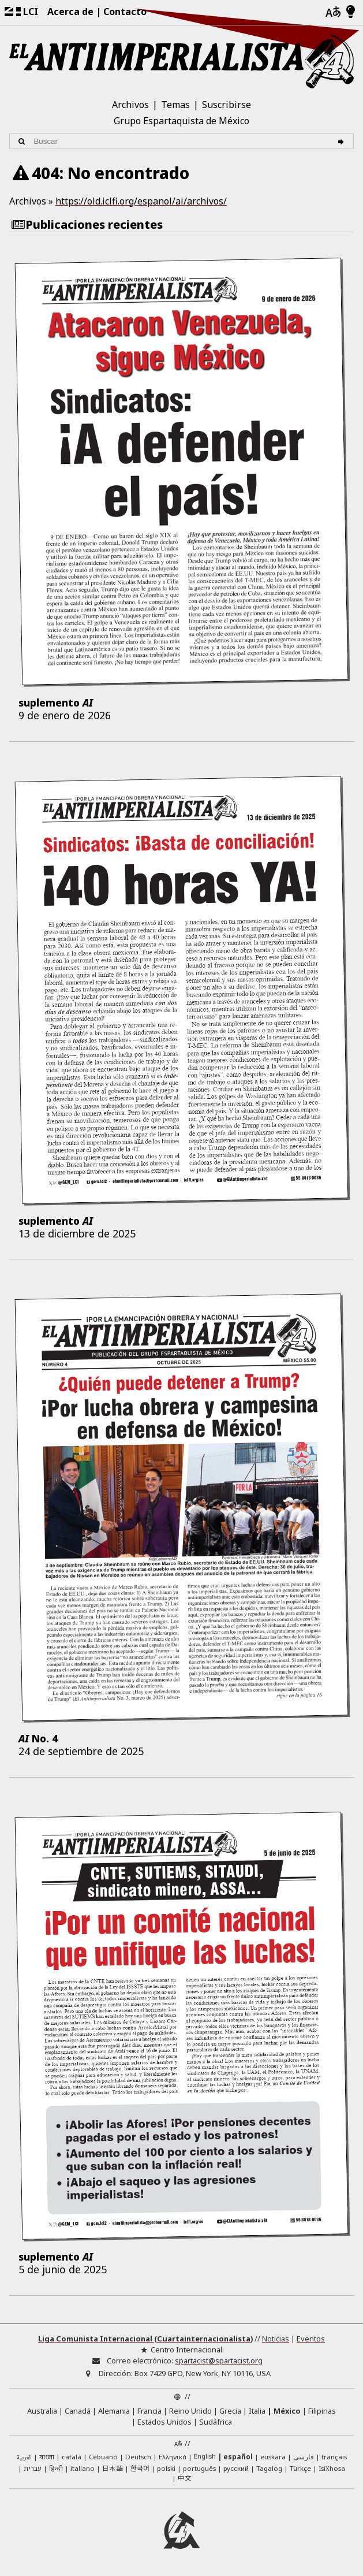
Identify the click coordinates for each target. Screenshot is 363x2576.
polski (166, 2468)
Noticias (275, 2338)
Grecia (230, 2411)
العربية (24, 2457)
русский (236, 2468)
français (334, 2456)
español (238, 2456)
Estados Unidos (164, 2422)
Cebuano (103, 2456)
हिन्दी (56, 2468)
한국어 (139, 2468)
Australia (42, 2411)
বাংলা (46, 2457)
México (287, 2411)
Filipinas (322, 2411)
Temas (175, 104)
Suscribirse (226, 104)
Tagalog (269, 2468)
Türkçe (300, 2468)
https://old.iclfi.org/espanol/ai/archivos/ (141, 201)
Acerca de (70, 11)
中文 (185, 2477)
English (205, 2456)
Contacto (125, 11)
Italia (257, 2411)
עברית (33, 2468)
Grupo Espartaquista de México (181, 120)
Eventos (311, 2338)
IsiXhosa (332, 2468)
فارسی (303, 2456)
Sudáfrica (215, 2422)
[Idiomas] (333, 12)
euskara (273, 2456)
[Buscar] (342, 141)
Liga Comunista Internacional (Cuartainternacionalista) (145, 2338)
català (71, 2456)
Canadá (78, 2411)
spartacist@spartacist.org (219, 2360)
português (199, 2468)
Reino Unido (190, 2411)
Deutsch (138, 2456)
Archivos (130, 104)
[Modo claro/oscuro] (350, 12)
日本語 (112, 2468)
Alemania (114, 2411)
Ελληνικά (172, 2456)
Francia (149, 2411)
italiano (82, 2468)
